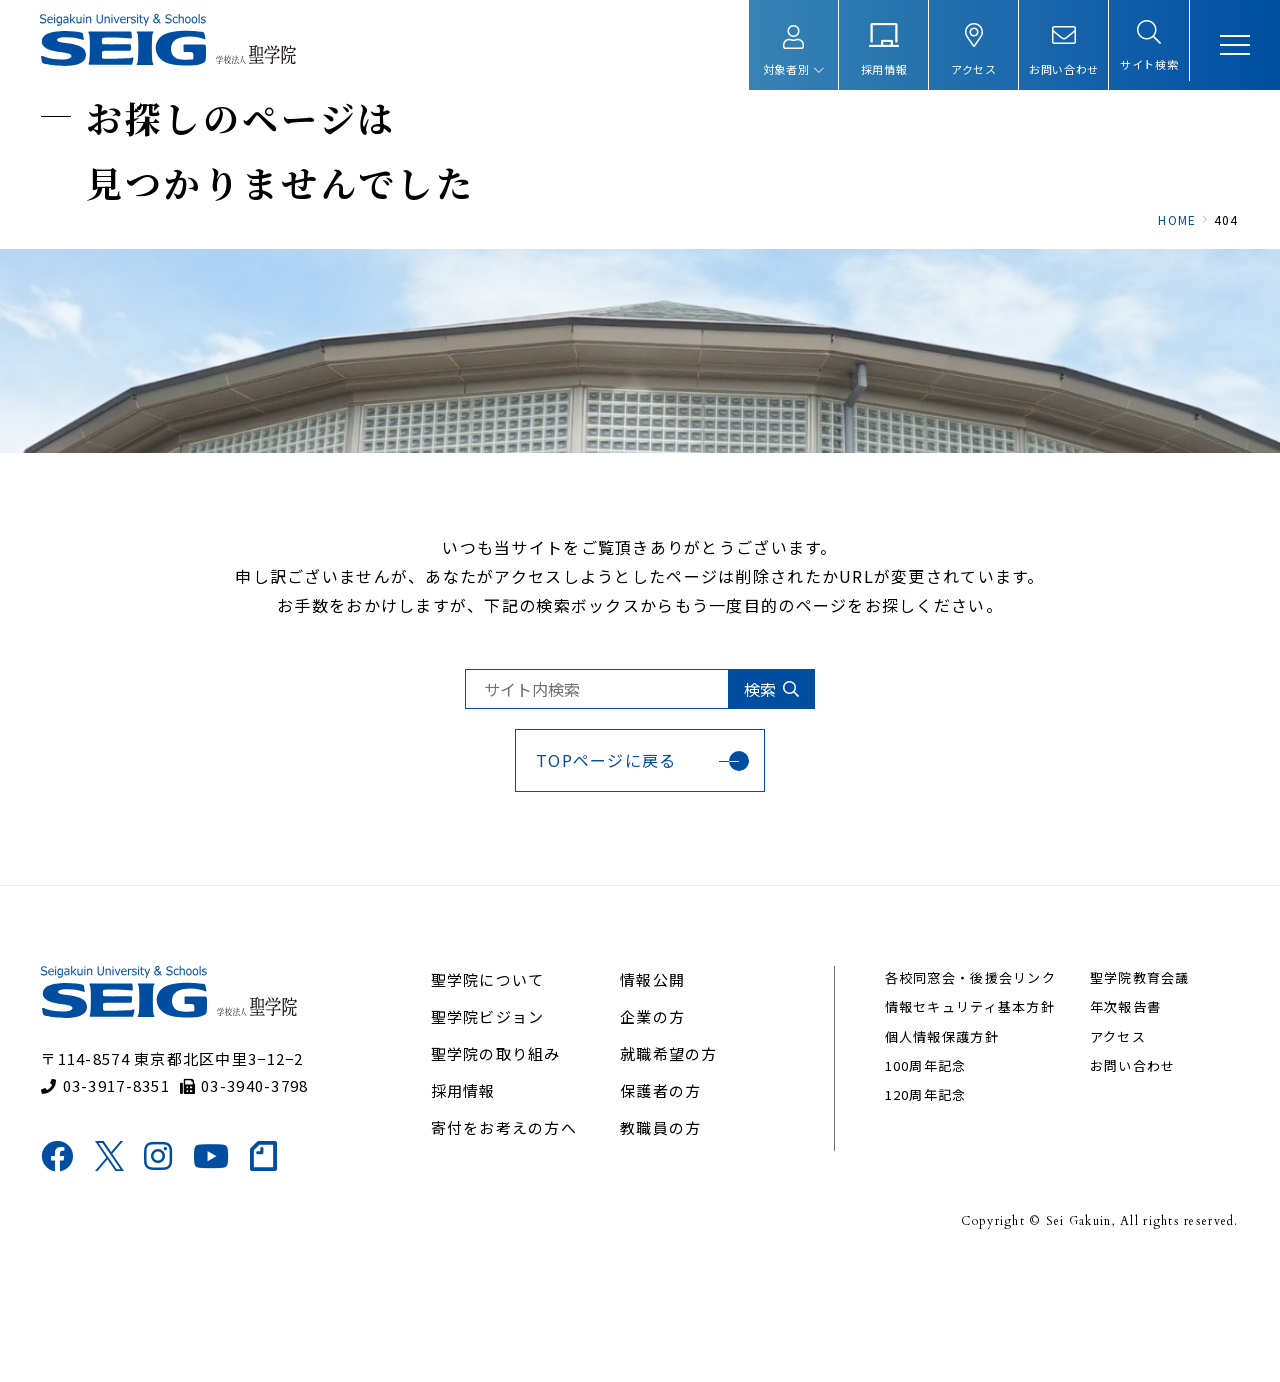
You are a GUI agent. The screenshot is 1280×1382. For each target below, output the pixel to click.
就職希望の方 (670, 1165)
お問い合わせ (1121, 1177)
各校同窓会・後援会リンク (964, 1089)
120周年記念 (920, 1207)
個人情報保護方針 (936, 1148)
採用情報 (470, 1202)
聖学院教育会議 (1128, 1089)
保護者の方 (661, 1202)
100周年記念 (920, 1177)
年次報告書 (1113, 1119)
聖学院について (495, 1091)
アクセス (1106, 1148)
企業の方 (653, 1128)
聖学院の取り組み (503, 1165)
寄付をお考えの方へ (511, 1239)
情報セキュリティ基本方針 (964, 1119)
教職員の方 (661, 1239)
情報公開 (653, 1091)
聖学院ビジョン (495, 1128)
